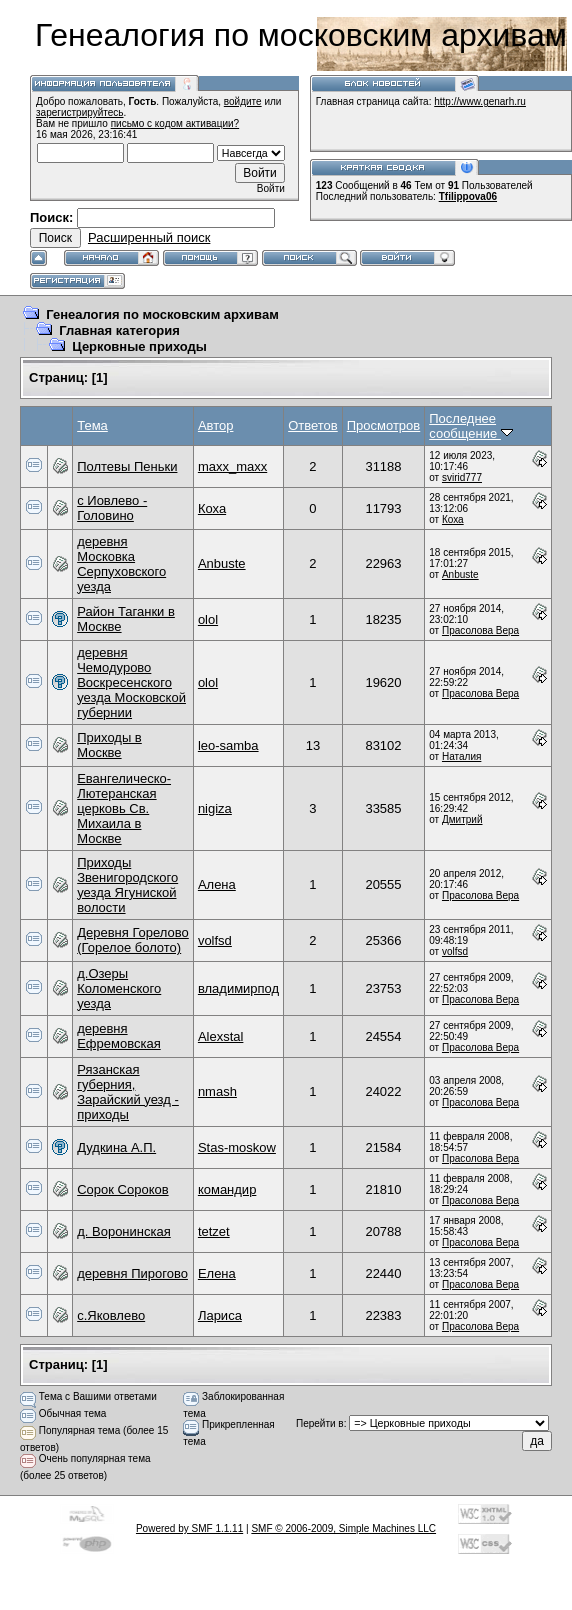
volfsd (215, 940)
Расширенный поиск (149, 237)
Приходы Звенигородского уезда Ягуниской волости (127, 885)
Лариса (220, 1315)
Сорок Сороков (122, 1189)
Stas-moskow (237, 1147)
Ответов (313, 425)
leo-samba (228, 745)
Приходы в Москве (109, 745)
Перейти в (320, 1423)
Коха (212, 508)
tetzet (214, 1231)
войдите (243, 101)
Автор (216, 425)
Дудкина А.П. (116, 1147)
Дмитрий (462, 819)
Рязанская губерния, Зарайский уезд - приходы (128, 1092)
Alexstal (221, 1036)
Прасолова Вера (480, 630)
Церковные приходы (139, 346)
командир (227, 1189)
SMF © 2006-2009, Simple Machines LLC (343, 1528)
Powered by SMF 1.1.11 (189, 1528)
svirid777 (462, 477)
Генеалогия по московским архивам (162, 314)
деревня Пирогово (132, 1273)
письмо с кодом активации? (175, 123)
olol (208, 619)
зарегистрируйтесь (80, 112)
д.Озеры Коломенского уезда (119, 988)
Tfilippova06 (468, 196)
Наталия (461, 756)
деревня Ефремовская (119, 1036)
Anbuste (222, 563)
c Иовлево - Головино (112, 508)
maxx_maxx (232, 466)
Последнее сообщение (471, 426)
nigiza (215, 808)
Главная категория (119, 330)
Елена (217, 1273)
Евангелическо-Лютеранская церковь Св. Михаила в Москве (124, 808)
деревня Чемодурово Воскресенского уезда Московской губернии (131, 682)
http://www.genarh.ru (480, 101)
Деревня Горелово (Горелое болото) (133, 940)
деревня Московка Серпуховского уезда (121, 564)
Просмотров (384, 425)
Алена (217, 884)
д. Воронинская (124, 1231)
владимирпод (238, 988)
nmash (217, 1091)
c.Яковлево (111, 1315)
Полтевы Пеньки (127, 466)
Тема (92, 425)
